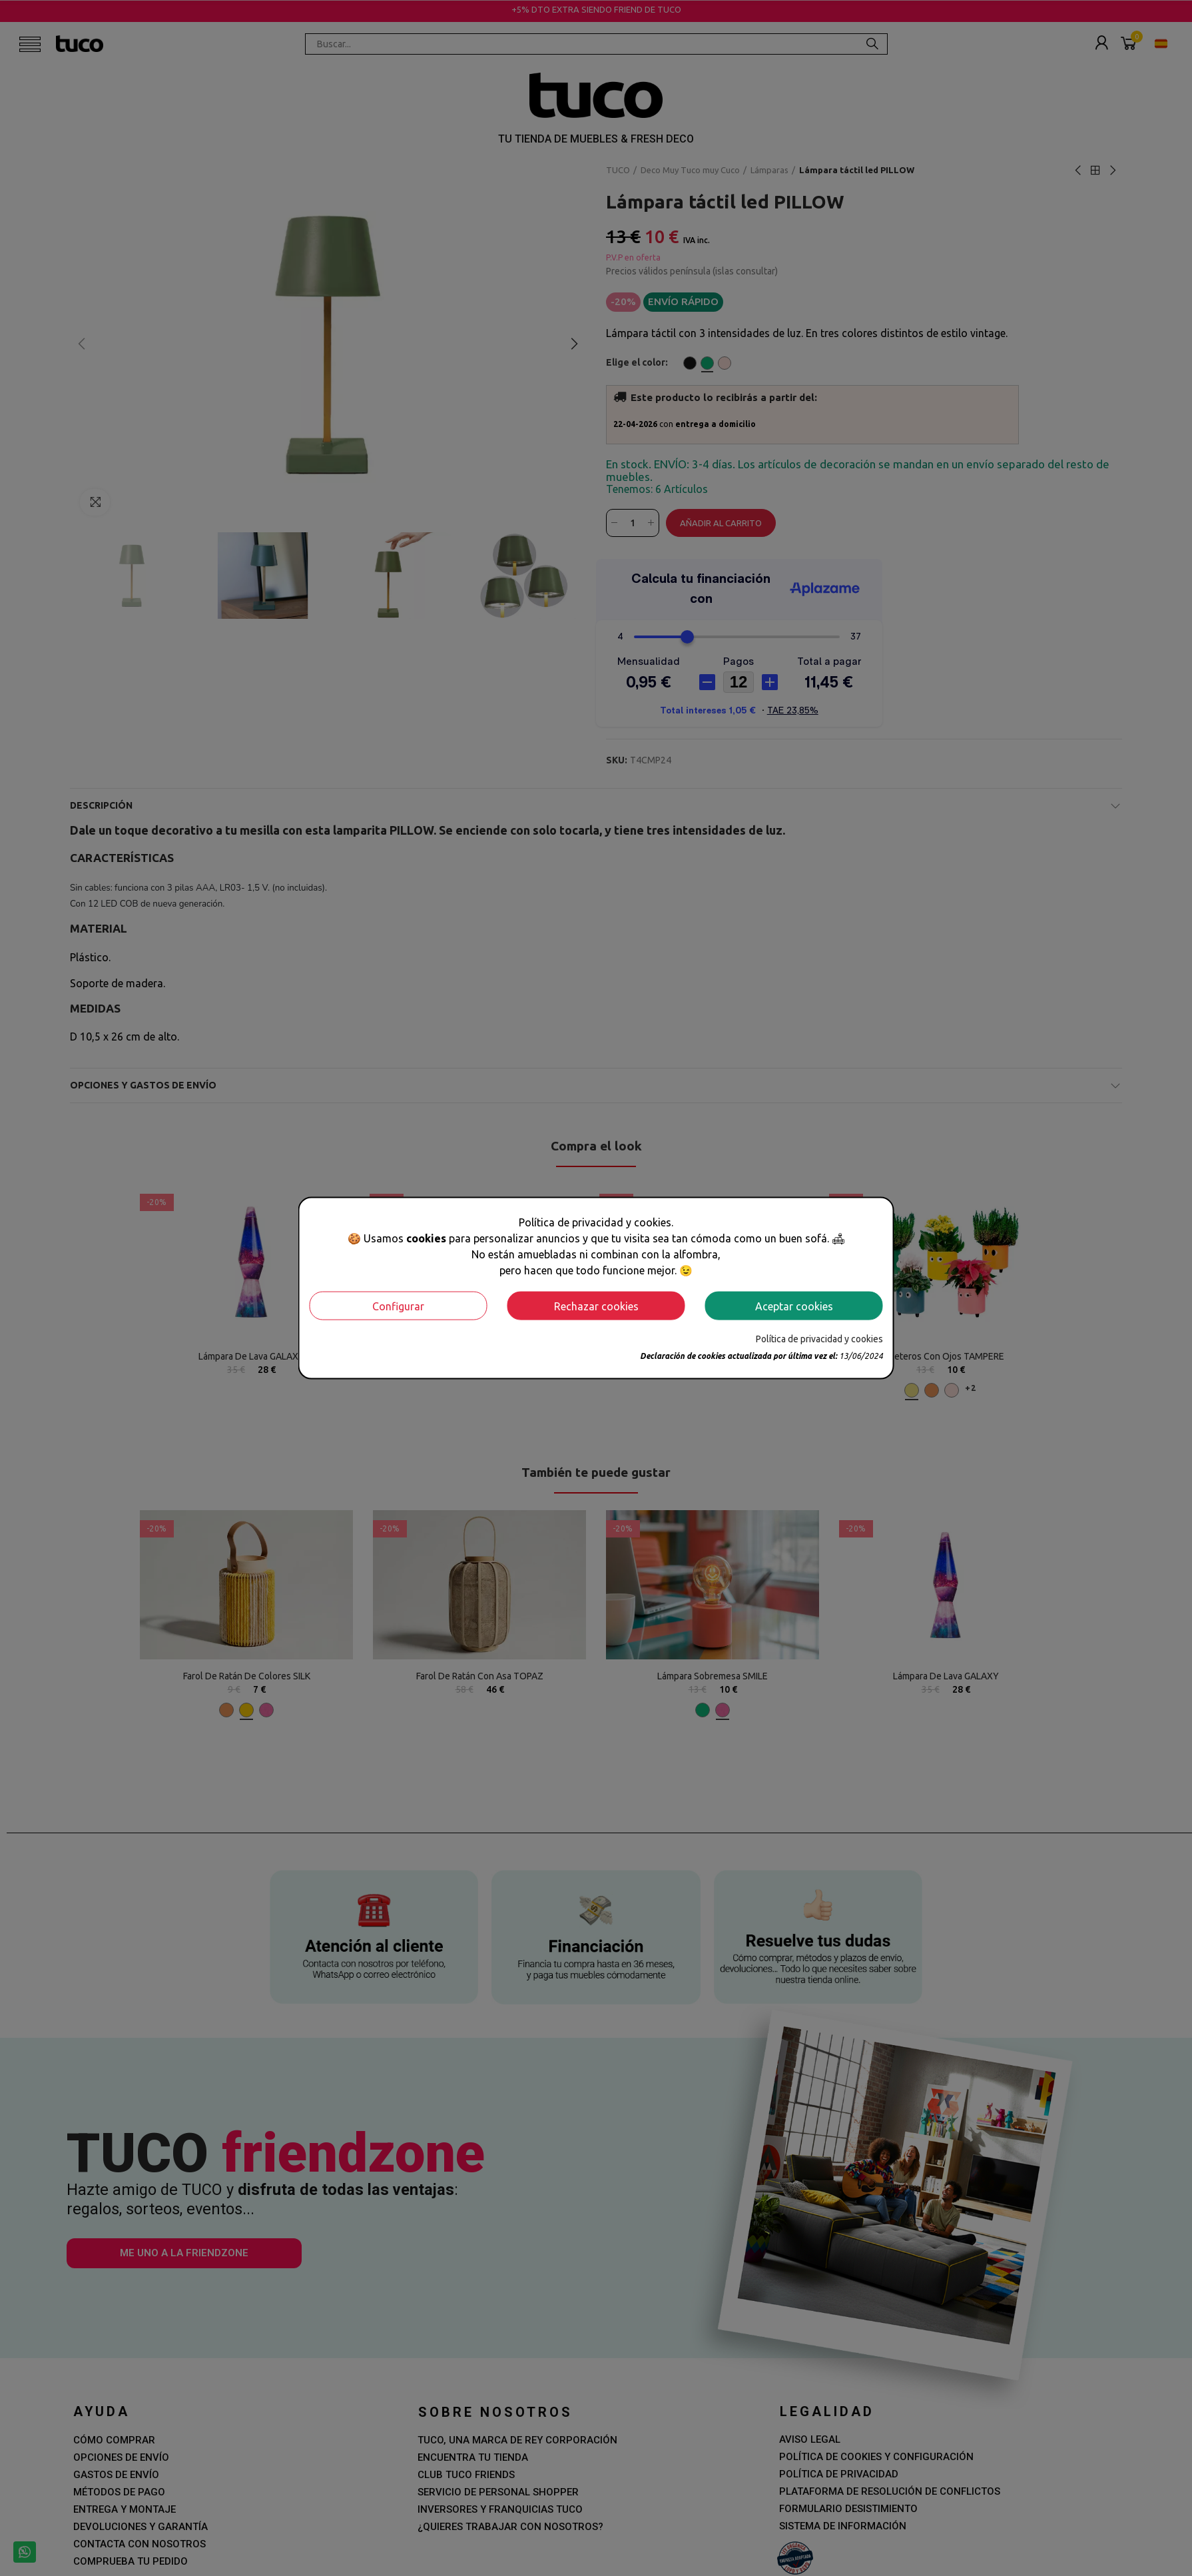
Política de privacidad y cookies (819, 1339)
